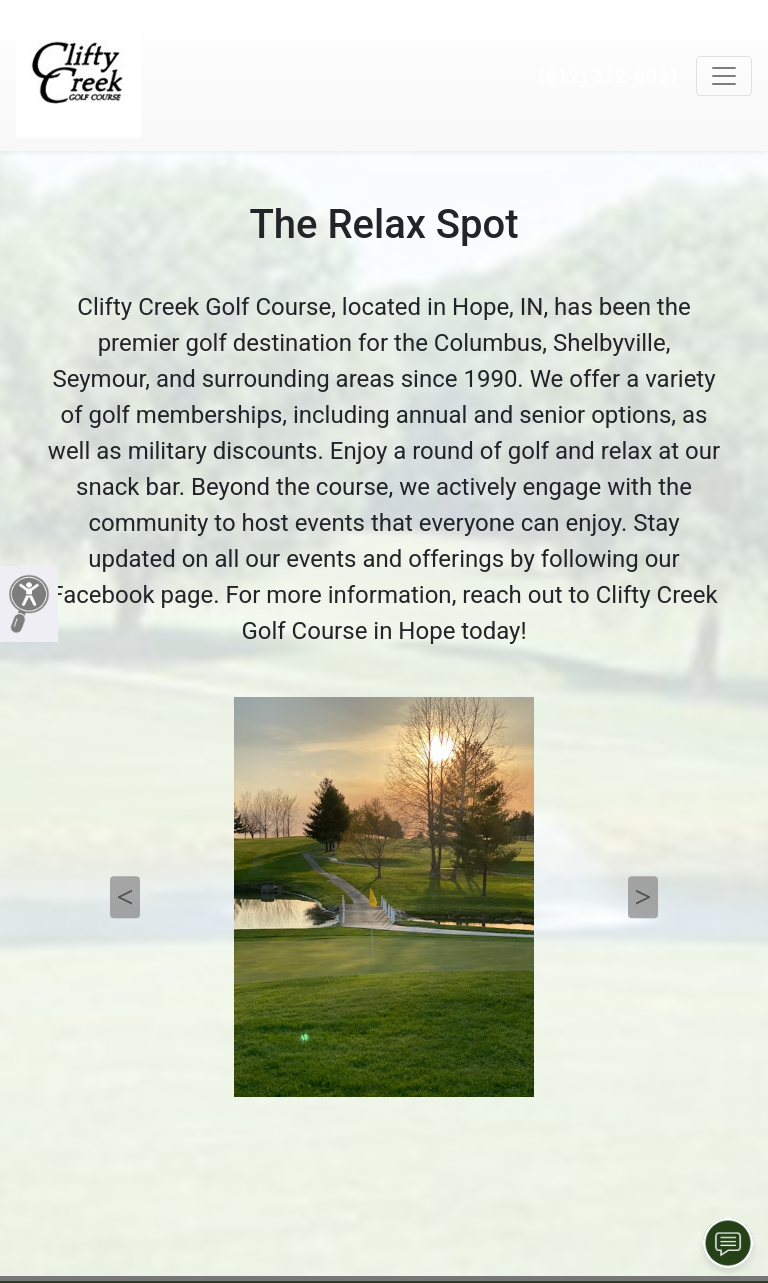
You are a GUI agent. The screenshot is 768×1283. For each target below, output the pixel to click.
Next (643, 897)
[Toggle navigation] (724, 76)
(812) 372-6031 (609, 76)
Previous (125, 897)
